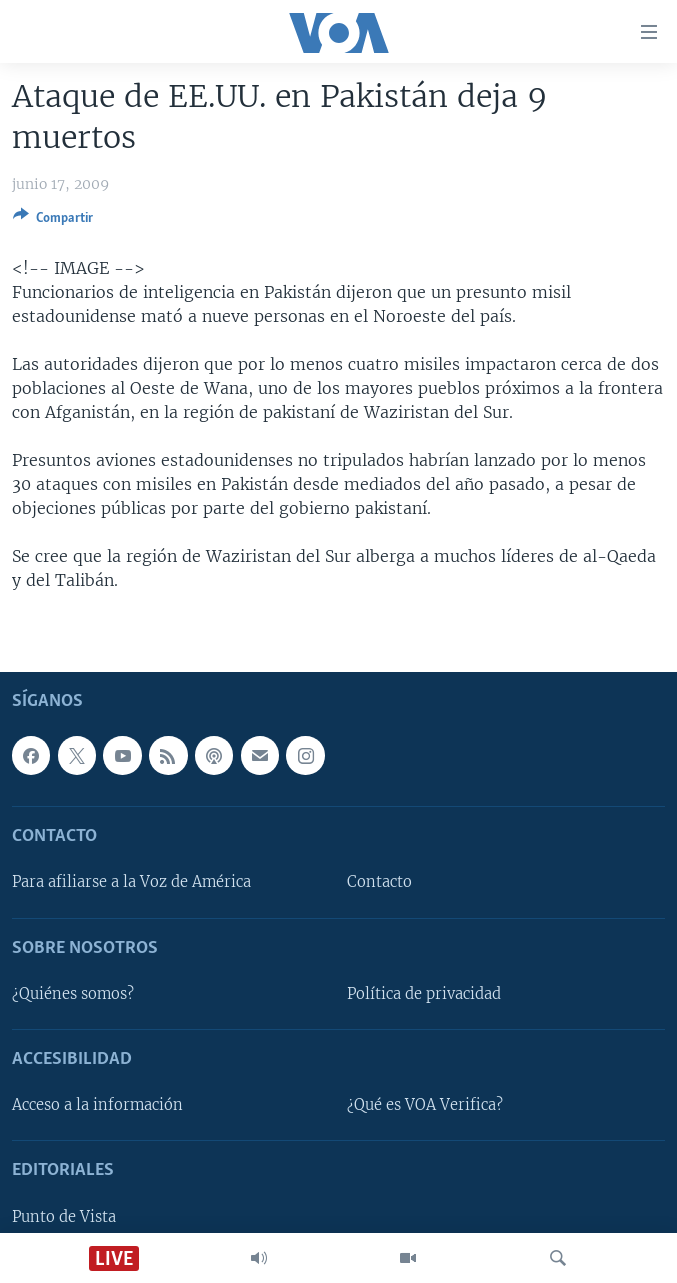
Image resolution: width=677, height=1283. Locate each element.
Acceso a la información (97, 1105)
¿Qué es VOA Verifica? (425, 1105)
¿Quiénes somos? (73, 994)
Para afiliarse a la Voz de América (131, 882)
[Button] (53, 221)
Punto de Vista (64, 1216)
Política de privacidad (424, 994)
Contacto (379, 882)
